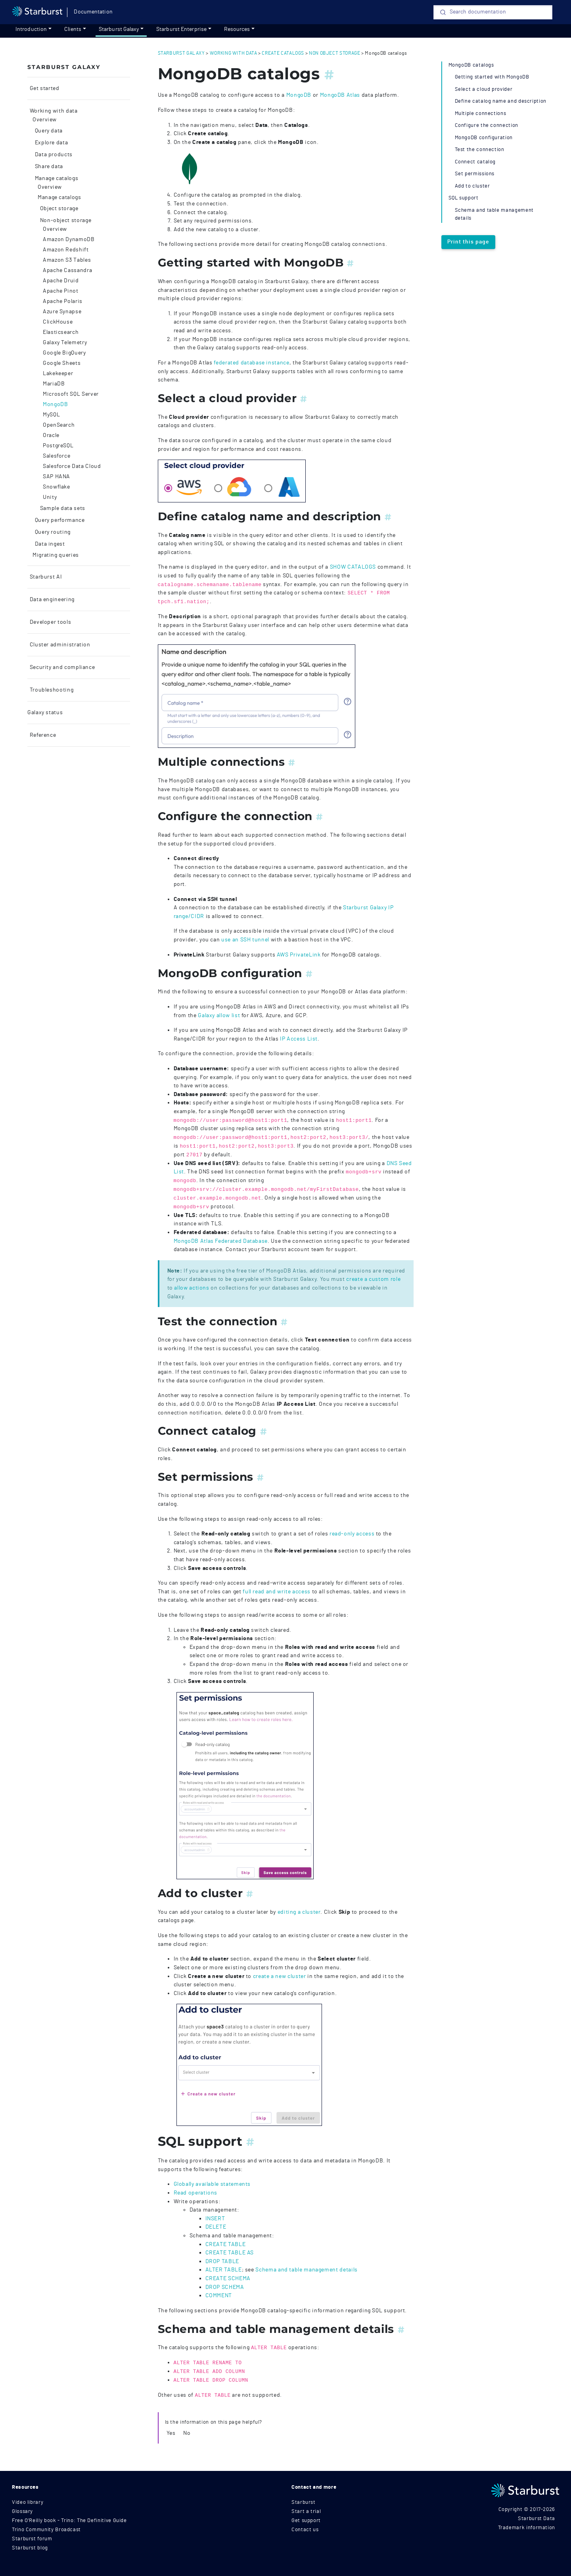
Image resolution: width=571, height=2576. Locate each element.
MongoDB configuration (484, 137)
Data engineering (51, 599)
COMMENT (218, 2295)
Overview (45, 120)
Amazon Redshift (66, 250)
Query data (48, 131)
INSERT (215, 2218)
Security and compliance (61, 667)
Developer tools (49, 622)
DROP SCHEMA (224, 2287)
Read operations (196, 2193)
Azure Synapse (62, 311)
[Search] (492, 12)
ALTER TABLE (223, 2270)
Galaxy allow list (219, 1015)
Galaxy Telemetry (65, 342)
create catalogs (283, 53)
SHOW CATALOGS (353, 567)
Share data (48, 166)
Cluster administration (59, 645)
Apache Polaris (62, 301)
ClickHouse (58, 322)
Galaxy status (45, 712)
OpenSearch (59, 425)
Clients (73, 29)
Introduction (31, 29)
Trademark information (526, 2527)
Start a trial (306, 2511)
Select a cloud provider (484, 89)
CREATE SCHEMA (228, 2278)
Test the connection (479, 149)
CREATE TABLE (225, 2244)
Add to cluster (472, 186)
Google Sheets (61, 363)
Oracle (51, 435)
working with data (233, 53)
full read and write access (276, 1592)
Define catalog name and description (500, 101)
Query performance (59, 520)
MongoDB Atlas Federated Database (221, 1241)
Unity (50, 497)
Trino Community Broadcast (46, 2529)
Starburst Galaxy (119, 29)
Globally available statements (212, 2184)
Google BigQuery (64, 353)
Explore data (50, 143)
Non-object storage (64, 220)
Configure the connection (486, 125)
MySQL (51, 415)
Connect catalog (475, 162)
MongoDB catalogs (471, 65)
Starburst (303, 2502)
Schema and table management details (306, 2270)
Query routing (52, 532)
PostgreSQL (58, 445)
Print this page (468, 242)
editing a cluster (299, 1912)
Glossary (22, 2511)
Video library (27, 2502)
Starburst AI (45, 577)
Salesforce (56, 456)
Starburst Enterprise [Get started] (181, 29)
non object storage (334, 53)
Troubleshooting (50, 690)
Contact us (304, 2529)
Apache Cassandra (67, 270)
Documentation (93, 12)
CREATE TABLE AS (229, 2253)
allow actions (191, 1288)
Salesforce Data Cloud (72, 466)
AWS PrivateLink (299, 955)
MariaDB (54, 384)
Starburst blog (30, 2548)
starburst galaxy (181, 53)
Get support (306, 2520)
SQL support (463, 198)
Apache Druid (61, 281)
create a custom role (373, 1279)
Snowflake (56, 487)
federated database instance (251, 363)
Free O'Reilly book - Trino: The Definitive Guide (69, 2520)
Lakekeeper (58, 373)
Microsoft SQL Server (71, 394)
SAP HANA (56, 476)
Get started (43, 88)
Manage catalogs (55, 178)
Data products (53, 154)
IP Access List (299, 1039)
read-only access (352, 1534)
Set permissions (475, 173)
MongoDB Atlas (340, 95)
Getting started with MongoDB (492, 77)
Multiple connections (480, 113)
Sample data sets (61, 508)
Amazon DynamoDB (69, 239)
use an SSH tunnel (245, 940)
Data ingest (49, 544)
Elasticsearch (61, 332)
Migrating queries (56, 555)
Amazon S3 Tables (67, 260)
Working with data (53, 111)
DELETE (215, 2227)
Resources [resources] (237, 29)
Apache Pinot (61, 291)
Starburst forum (32, 2539)
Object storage (58, 208)
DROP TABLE (222, 2261)
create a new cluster (279, 1976)
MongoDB (55, 404)
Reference (42, 735)
